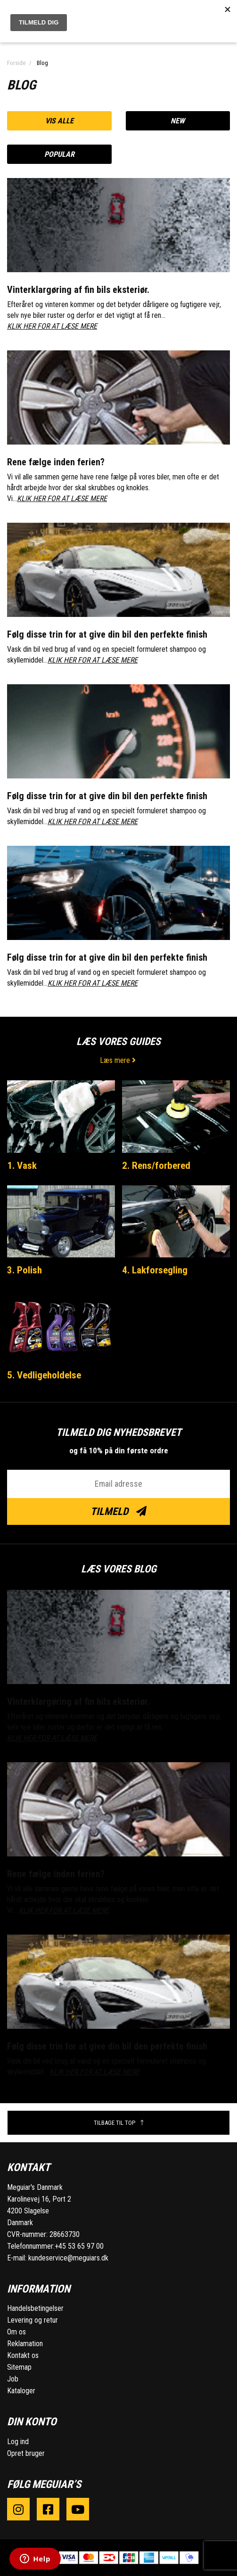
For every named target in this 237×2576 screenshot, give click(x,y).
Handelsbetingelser (35, 2308)
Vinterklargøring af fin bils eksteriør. (78, 289)
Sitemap (19, 2367)
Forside (16, 62)
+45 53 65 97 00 (79, 2246)
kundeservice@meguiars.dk (68, 2257)
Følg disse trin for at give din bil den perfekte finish (107, 634)
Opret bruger (26, 2453)
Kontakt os (23, 2355)
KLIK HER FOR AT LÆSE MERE (52, 326)
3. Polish (24, 1270)
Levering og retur (32, 2320)
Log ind (18, 2441)
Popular (59, 154)
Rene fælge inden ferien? (56, 462)
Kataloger (21, 2390)
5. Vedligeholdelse (44, 1375)
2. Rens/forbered (156, 1165)
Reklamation (25, 2343)
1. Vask (22, 1165)
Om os (16, 2331)
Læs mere (119, 1060)
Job (12, 2378)
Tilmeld (118, 1511)
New (178, 120)
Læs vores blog (118, 1569)
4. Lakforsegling (155, 1270)
